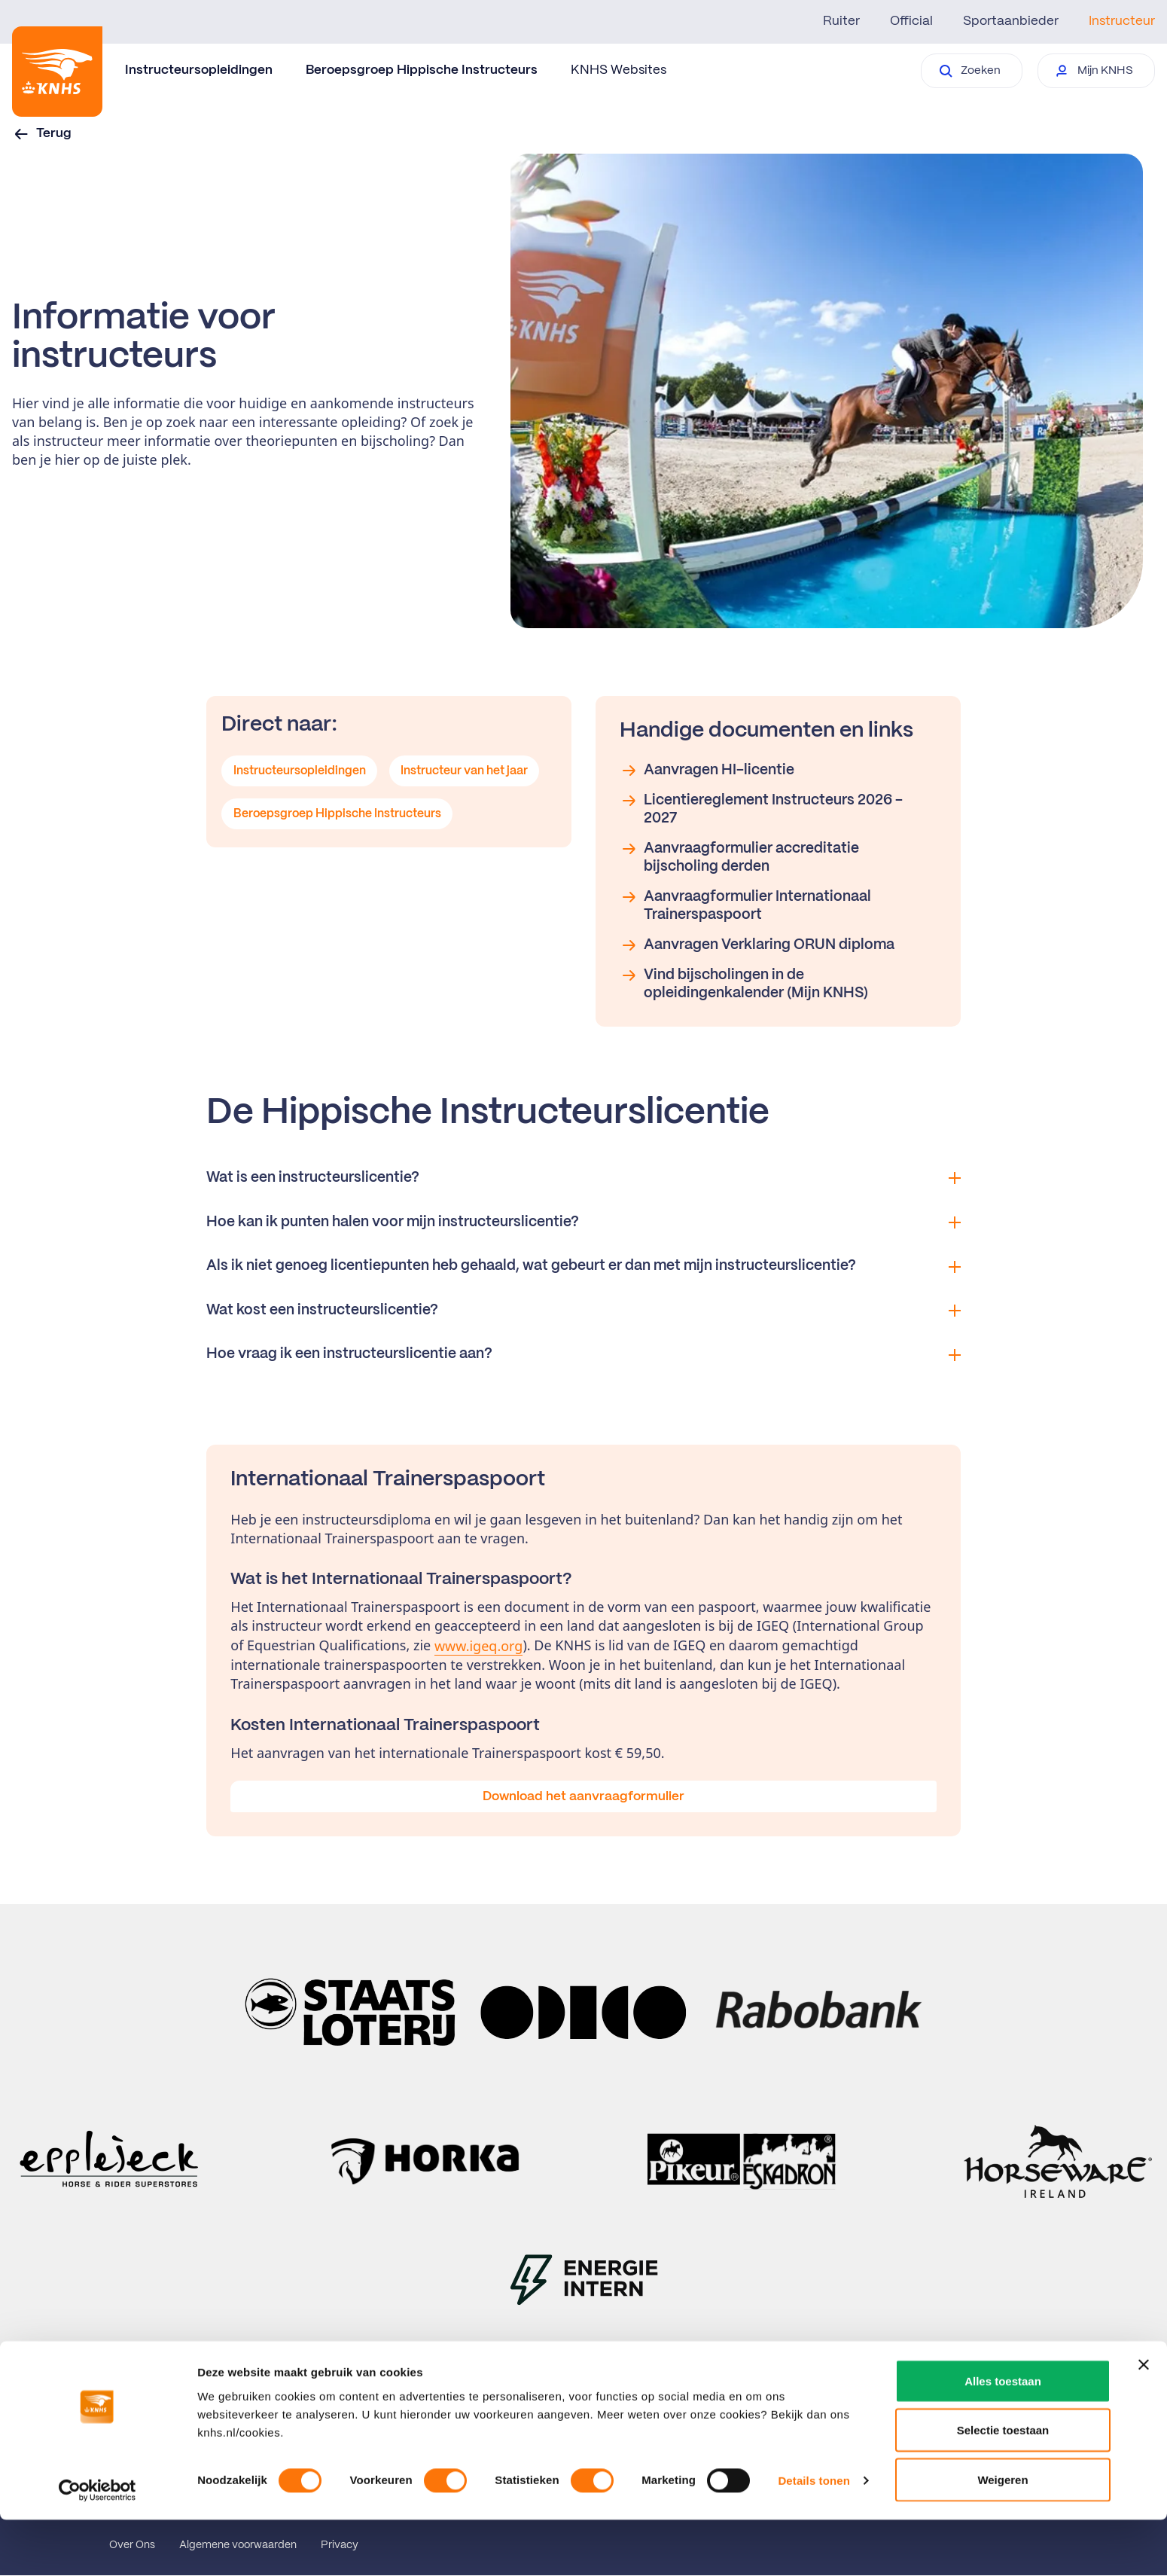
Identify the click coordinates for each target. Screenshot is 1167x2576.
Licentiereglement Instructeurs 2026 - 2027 (761, 809)
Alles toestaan (1002, 2437)
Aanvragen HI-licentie (707, 771)
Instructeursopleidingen (199, 70)
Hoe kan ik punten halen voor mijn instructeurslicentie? (583, 1222)
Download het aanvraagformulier (583, 1796)
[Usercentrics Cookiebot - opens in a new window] (97, 2546)
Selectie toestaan (1003, 2486)
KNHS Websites (618, 70)
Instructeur (1122, 21)
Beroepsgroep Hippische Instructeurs (422, 70)
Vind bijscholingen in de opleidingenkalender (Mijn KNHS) (744, 983)
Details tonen (813, 2537)
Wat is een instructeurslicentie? (583, 1178)
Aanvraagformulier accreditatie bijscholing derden (739, 857)
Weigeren (1002, 2535)
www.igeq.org (478, 1646)
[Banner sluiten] (1143, 2421)
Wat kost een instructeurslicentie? (583, 1310)
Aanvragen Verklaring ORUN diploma (757, 945)
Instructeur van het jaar (468, 772)
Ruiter (841, 21)
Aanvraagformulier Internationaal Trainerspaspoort (745, 905)
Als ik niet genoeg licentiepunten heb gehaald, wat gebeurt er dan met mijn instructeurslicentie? (583, 1266)
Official (911, 21)
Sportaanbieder (1011, 21)
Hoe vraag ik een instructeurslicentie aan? (583, 1354)
